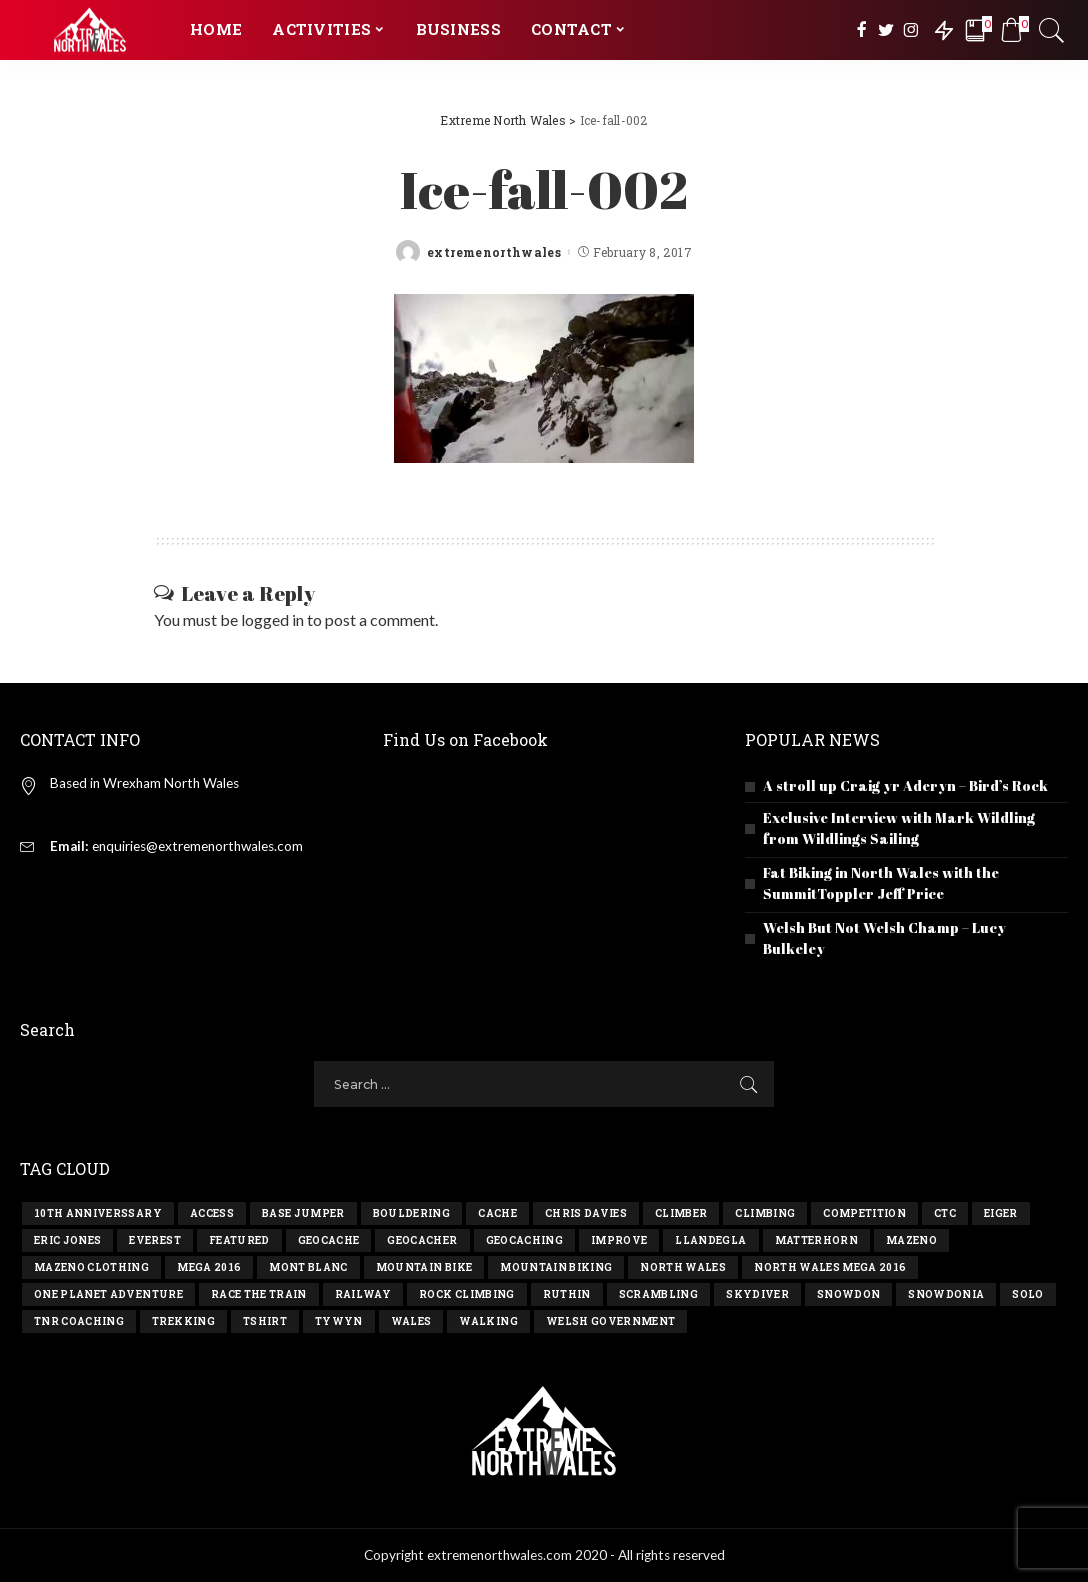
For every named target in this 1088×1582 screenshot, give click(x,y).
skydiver (757, 1294)
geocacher (422, 1240)
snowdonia (946, 1294)
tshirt (265, 1321)
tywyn (339, 1321)
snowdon (848, 1294)
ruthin (567, 1294)
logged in (272, 619)
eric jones (67, 1240)
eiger (1001, 1213)
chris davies (586, 1213)
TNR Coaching (79, 1321)
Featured (239, 1240)
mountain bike (424, 1267)
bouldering (411, 1213)
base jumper (303, 1213)
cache (497, 1213)
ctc (945, 1213)
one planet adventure (108, 1294)
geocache (329, 1240)
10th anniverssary (98, 1213)
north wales (683, 1267)
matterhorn (816, 1240)
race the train (259, 1294)
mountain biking (556, 1267)
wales (411, 1321)
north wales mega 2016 (830, 1267)
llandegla (710, 1240)
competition (864, 1213)
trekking (183, 1321)
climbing (765, 1213)
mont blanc (308, 1267)
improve (619, 1240)
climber (681, 1213)
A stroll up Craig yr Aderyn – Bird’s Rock (905, 785)
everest (154, 1240)
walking (488, 1321)
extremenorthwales (494, 252)
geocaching (524, 1240)
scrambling (658, 1294)
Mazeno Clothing (91, 1267)
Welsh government (611, 1321)
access (212, 1213)
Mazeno (911, 1240)
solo (1027, 1294)
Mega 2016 (209, 1267)
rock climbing (466, 1294)
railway (363, 1294)
